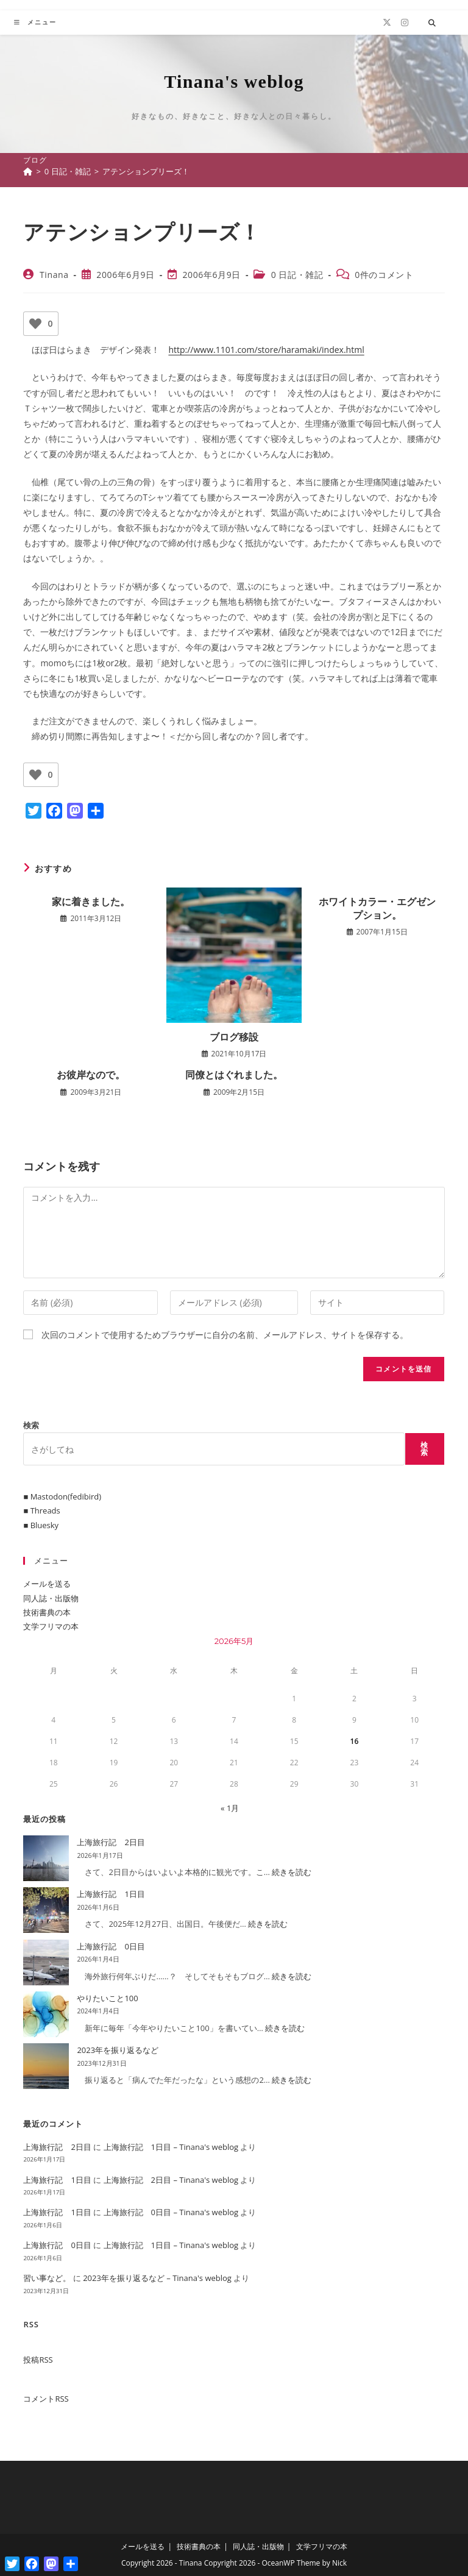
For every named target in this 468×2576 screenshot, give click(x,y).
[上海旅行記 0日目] (46, 1962)
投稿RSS (37, 2359)
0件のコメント (384, 274)
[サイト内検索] (432, 23)
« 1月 (230, 1807)
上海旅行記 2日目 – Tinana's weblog (171, 2179)
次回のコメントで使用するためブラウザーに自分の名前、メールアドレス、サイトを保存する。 (224, 1334)
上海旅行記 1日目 (110, 1893)
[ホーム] (27, 171)
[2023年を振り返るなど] (46, 2066)
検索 (31, 1425)
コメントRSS (45, 2398)
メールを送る (47, 1583)
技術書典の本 (47, 1612)
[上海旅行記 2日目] (46, 1858)
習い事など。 (47, 2277)
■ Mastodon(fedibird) (62, 1496)
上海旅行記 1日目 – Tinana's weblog (171, 2146)
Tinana (54, 274)
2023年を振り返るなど (117, 2049)
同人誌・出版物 (51, 1598)
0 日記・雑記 (297, 274)
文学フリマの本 (51, 1626)
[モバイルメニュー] (35, 22)
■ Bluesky (40, 1525)
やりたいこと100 (107, 1998)
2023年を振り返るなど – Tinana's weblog (157, 2277)
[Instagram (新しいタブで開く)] (404, 22)
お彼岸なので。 (91, 1074)
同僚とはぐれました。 (234, 1074)
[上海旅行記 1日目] (46, 1910)
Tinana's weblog (234, 81)
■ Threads (41, 1510)
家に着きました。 (91, 901)
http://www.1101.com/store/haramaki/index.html (266, 349)
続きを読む (291, 1871)
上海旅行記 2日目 (110, 1842)
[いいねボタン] (35, 324)
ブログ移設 (234, 1037)
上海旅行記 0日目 (110, 1946)
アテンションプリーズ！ (146, 171)
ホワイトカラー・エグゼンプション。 (377, 908)
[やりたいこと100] (46, 2014)
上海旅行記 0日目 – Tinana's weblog (171, 2212)
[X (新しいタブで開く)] (387, 22)
